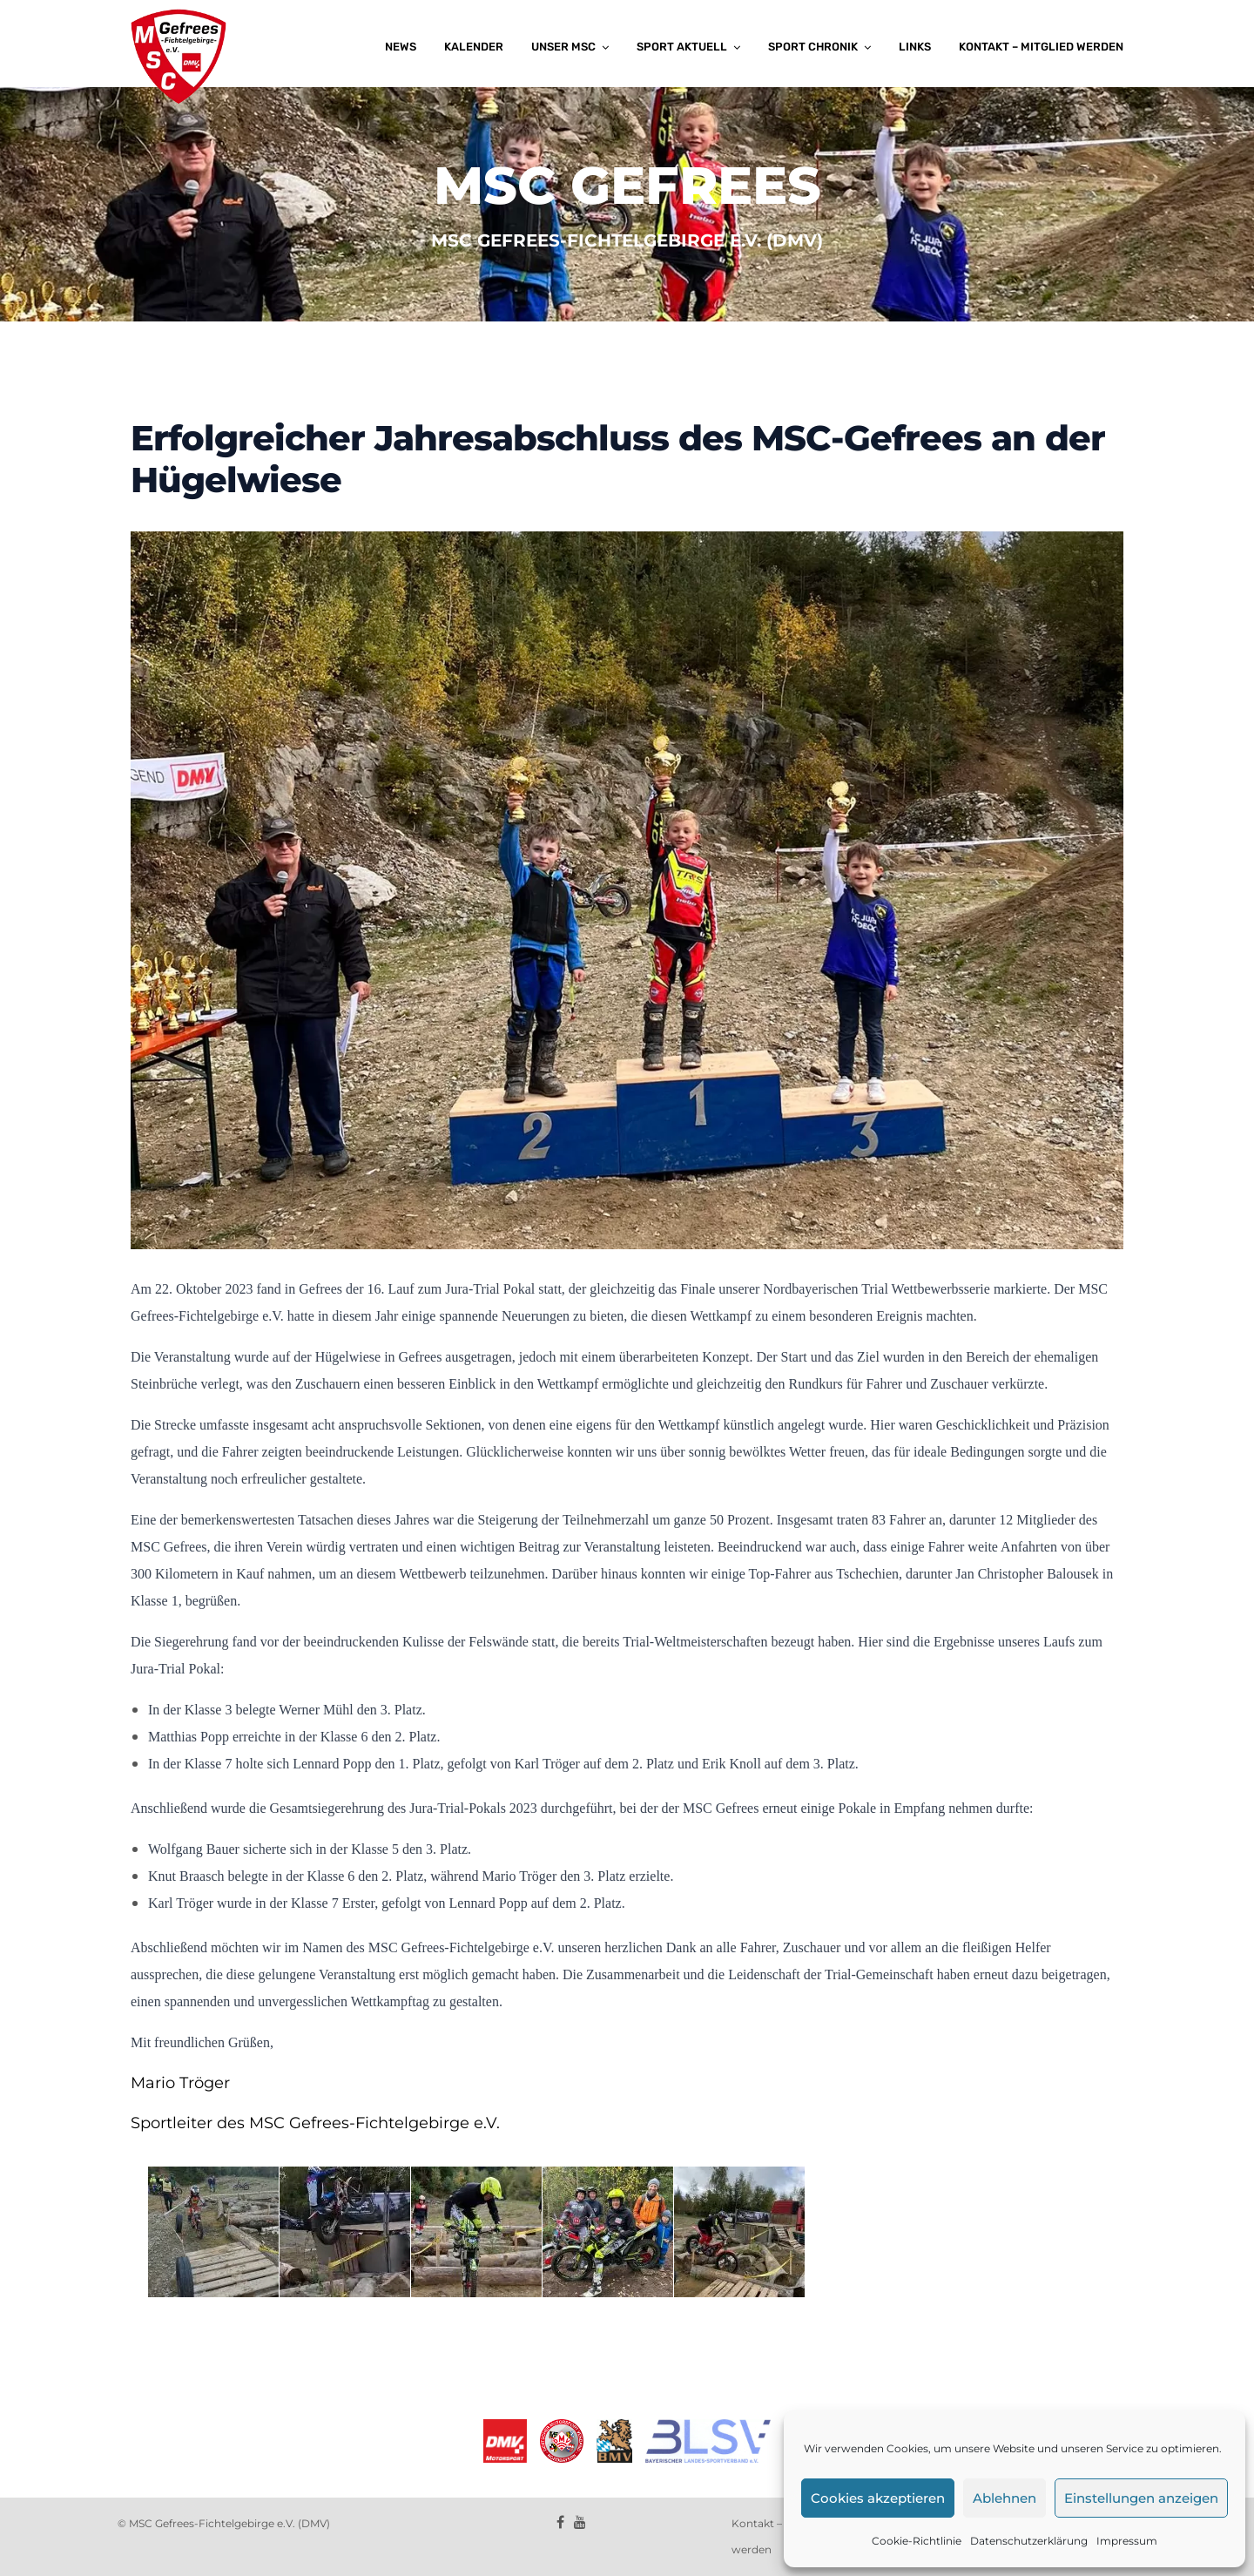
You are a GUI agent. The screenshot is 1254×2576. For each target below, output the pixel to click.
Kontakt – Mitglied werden (1041, 46)
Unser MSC (563, 46)
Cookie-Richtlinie (916, 2540)
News (400, 46)
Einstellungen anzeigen (1141, 2498)
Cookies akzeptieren (878, 2498)
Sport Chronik (813, 46)
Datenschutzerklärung (1029, 2540)
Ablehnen (1004, 2498)
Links (915, 46)
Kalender (473, 46)
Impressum (1126, 2540)
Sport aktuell (682, 46)
